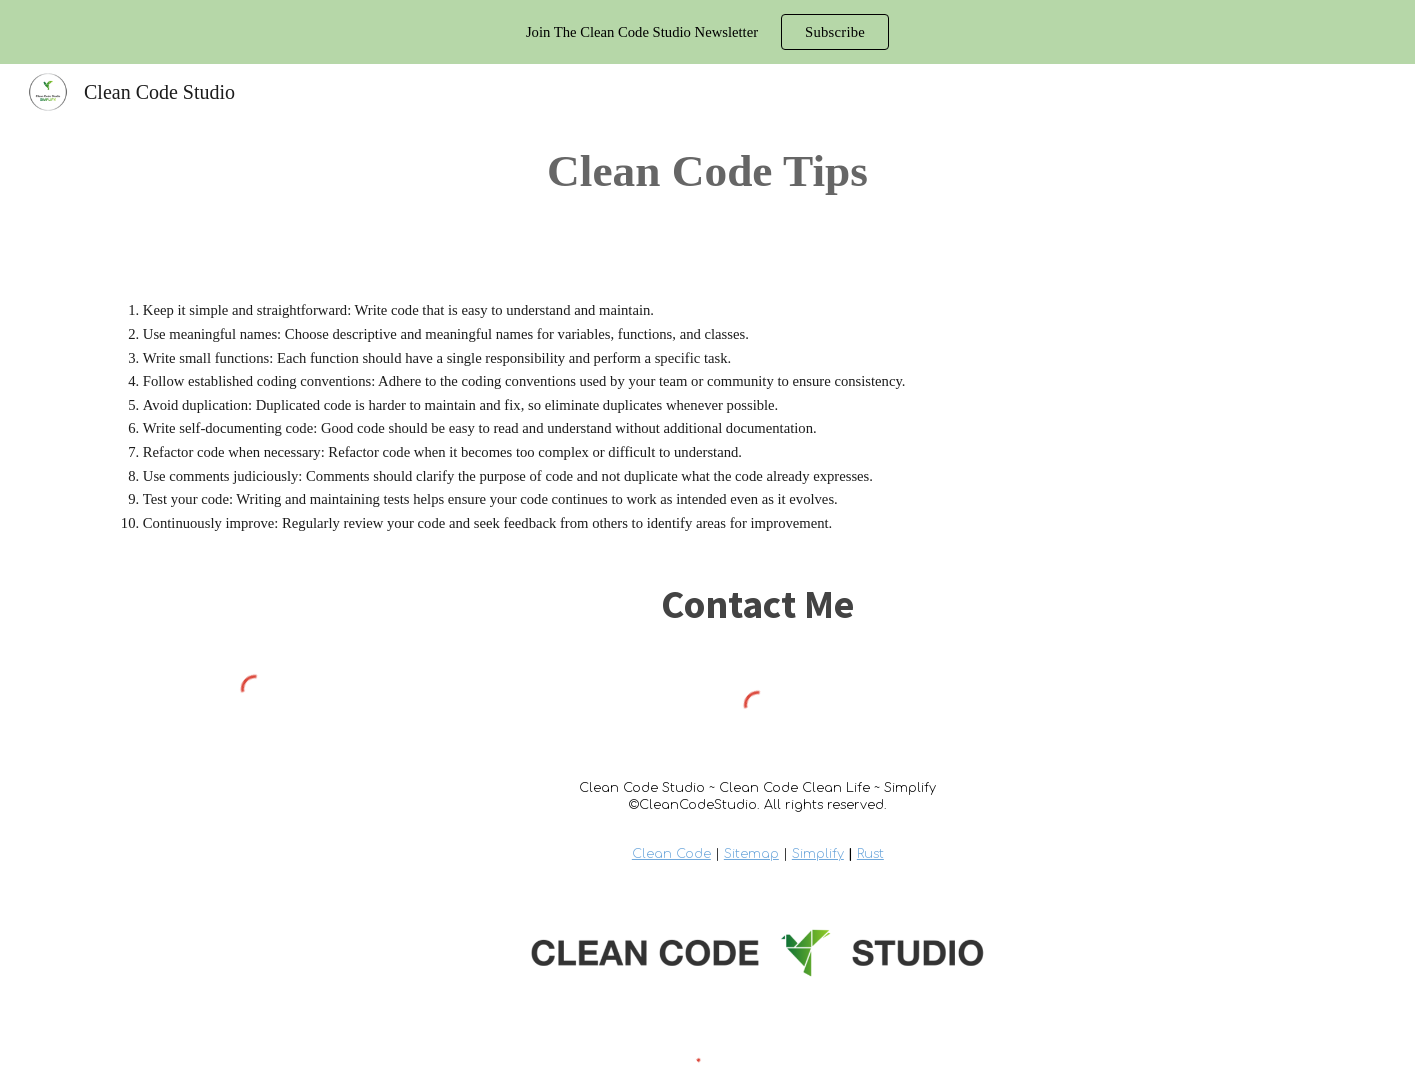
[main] (707, 171)
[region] (707, 32)
